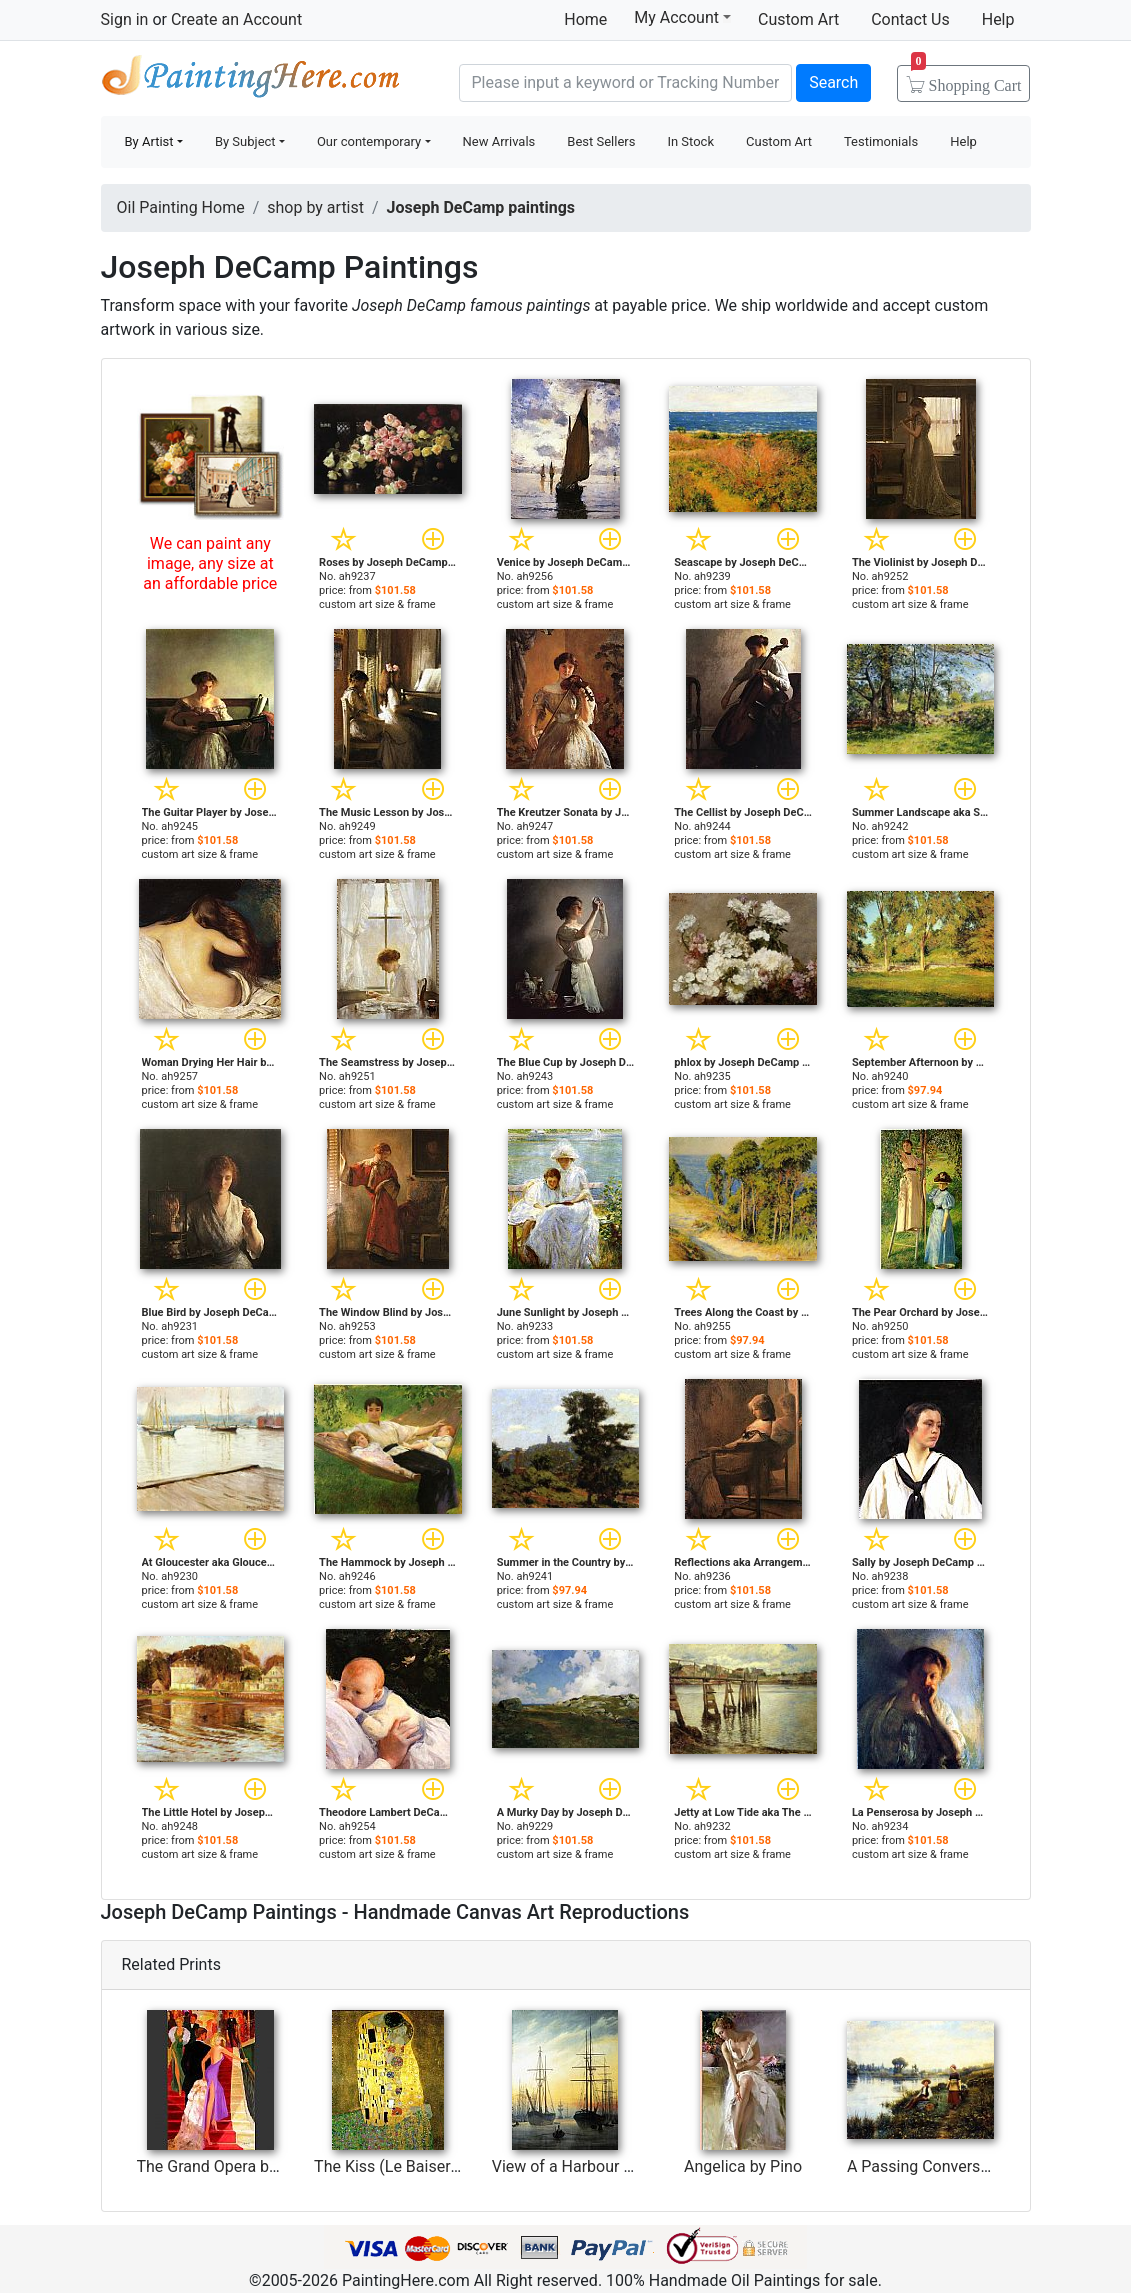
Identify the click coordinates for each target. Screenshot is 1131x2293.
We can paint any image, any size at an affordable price (210, 563)
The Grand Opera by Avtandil (237, 2166)
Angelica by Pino (743, 2166)
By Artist (149, 141)
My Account (682, 17)
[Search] (626, 83)
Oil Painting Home (181, 207)
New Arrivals (499, 141)
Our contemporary (369, 141)
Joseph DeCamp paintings (481, 207)
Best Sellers (601, 141)
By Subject (245, 141)
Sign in (125, 19)
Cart (966, 79)
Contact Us (910, 19)
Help (998, 19)
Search (833, 82)
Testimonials (881, 141)
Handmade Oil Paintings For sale (251, 80)
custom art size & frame (377, 604)
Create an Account (236, 19)
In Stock (690, 141)
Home (585, 19)
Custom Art (798, 19)
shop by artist (315, 207)
